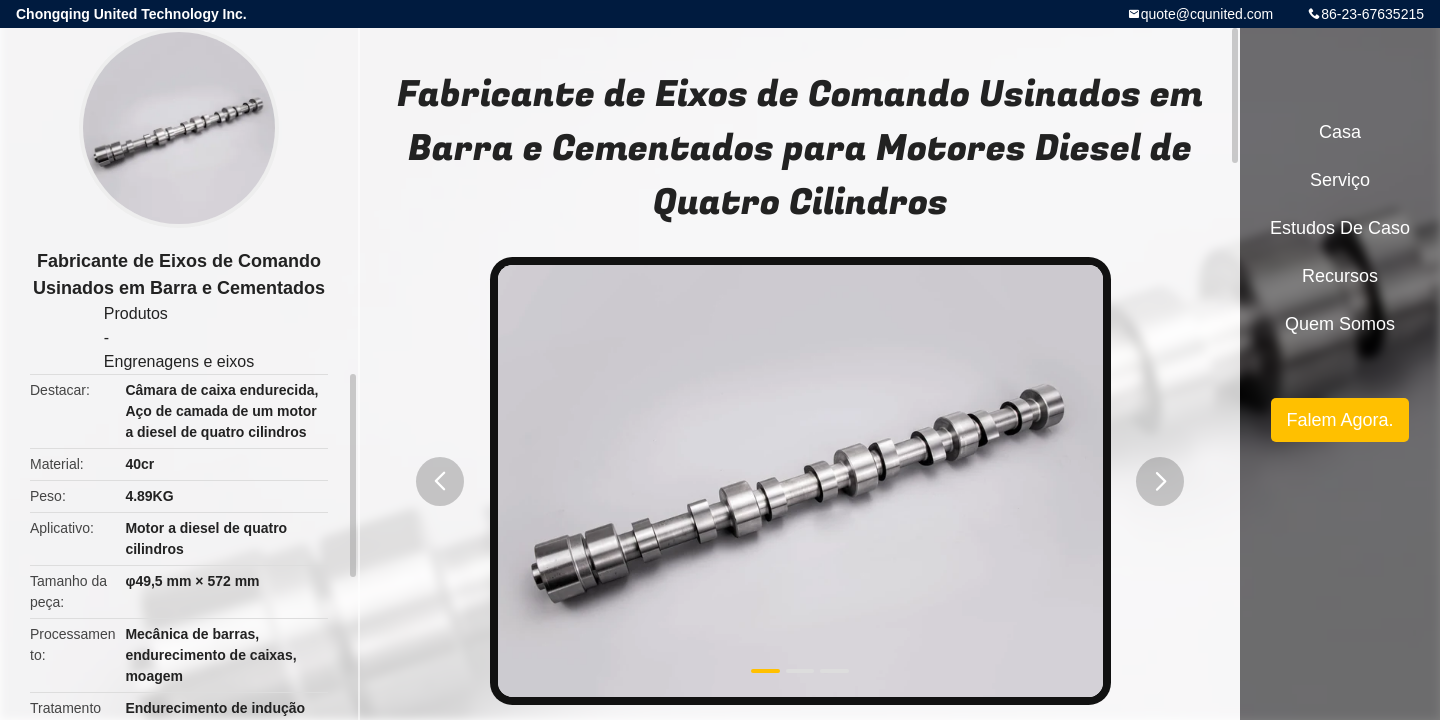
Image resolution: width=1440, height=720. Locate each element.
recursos (1340, 276)
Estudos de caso (1340, 228)
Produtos (136, 313)
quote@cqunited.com (1207, 14)
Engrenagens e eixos (179, 361)
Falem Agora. (1339, 420)
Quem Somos (1340, 324)
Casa (1340, 132)
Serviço (1340, 180)
